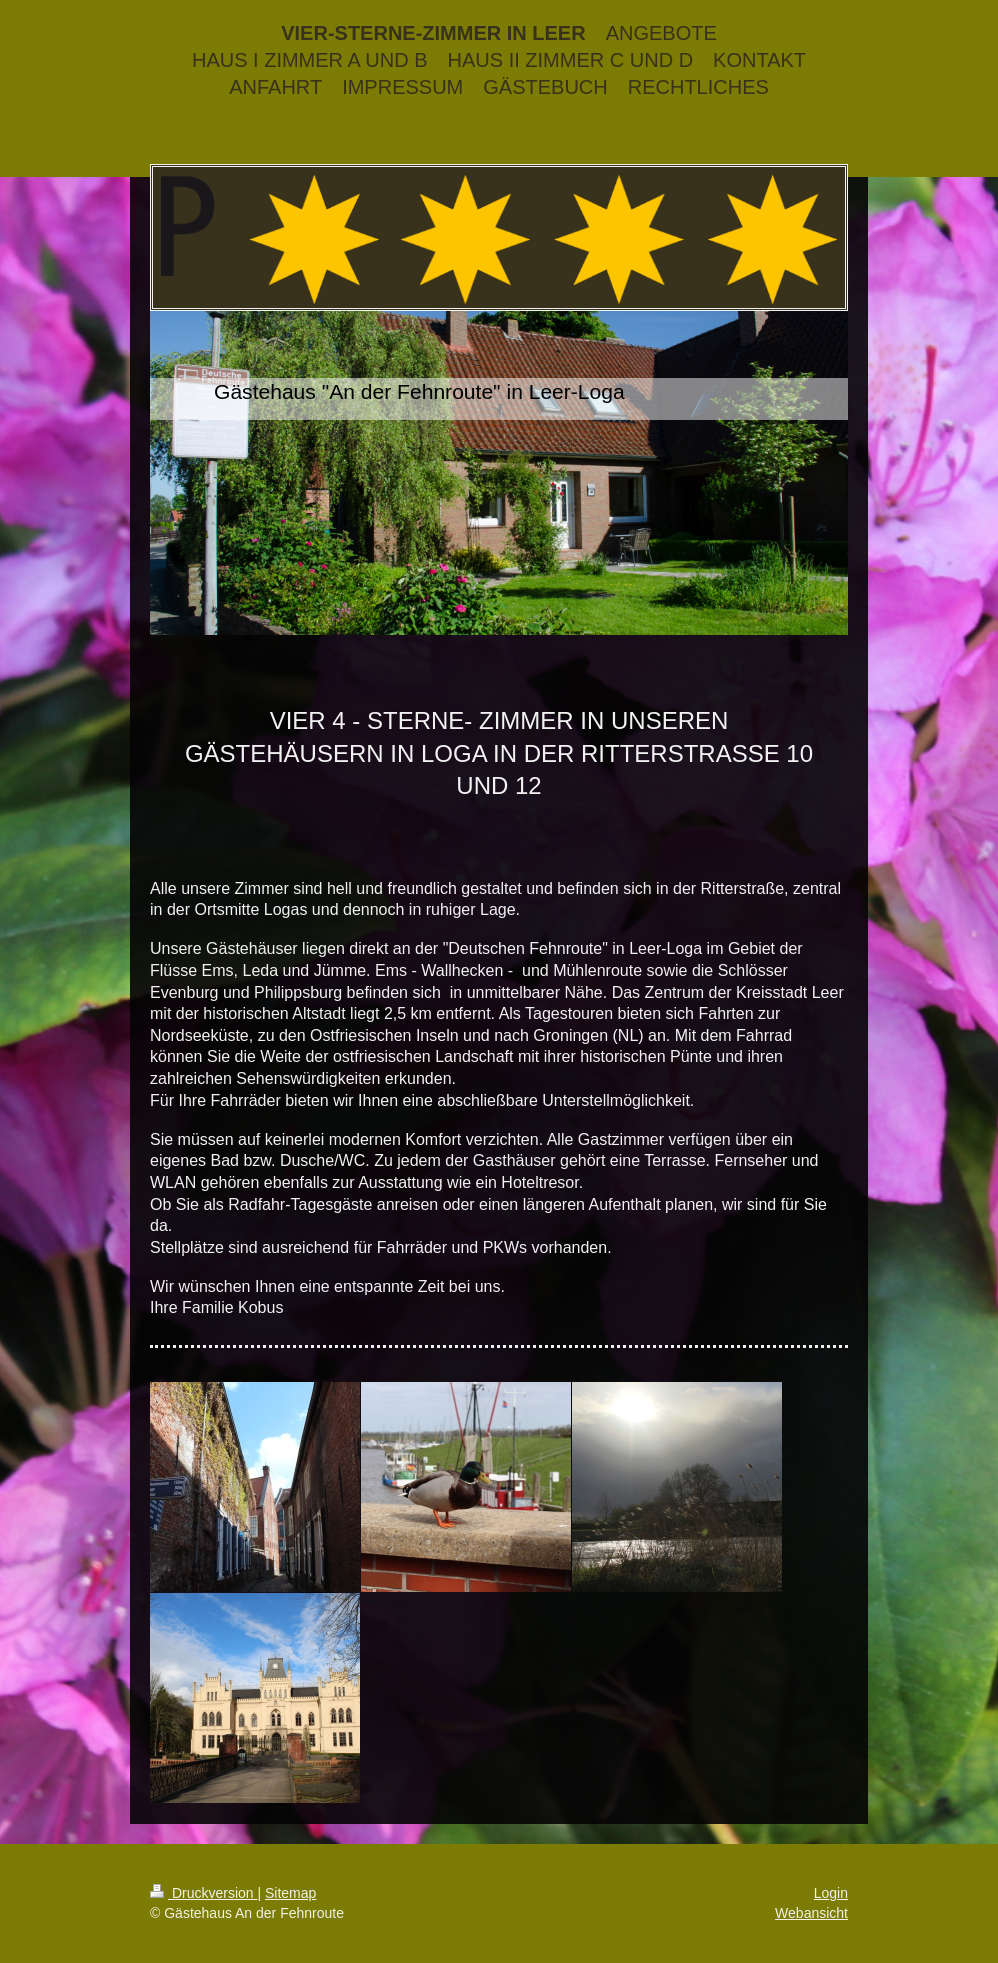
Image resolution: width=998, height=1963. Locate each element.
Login (831, 1893)
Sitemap (290, 1893)
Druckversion (203, 1893)
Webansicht (811, 1913)
